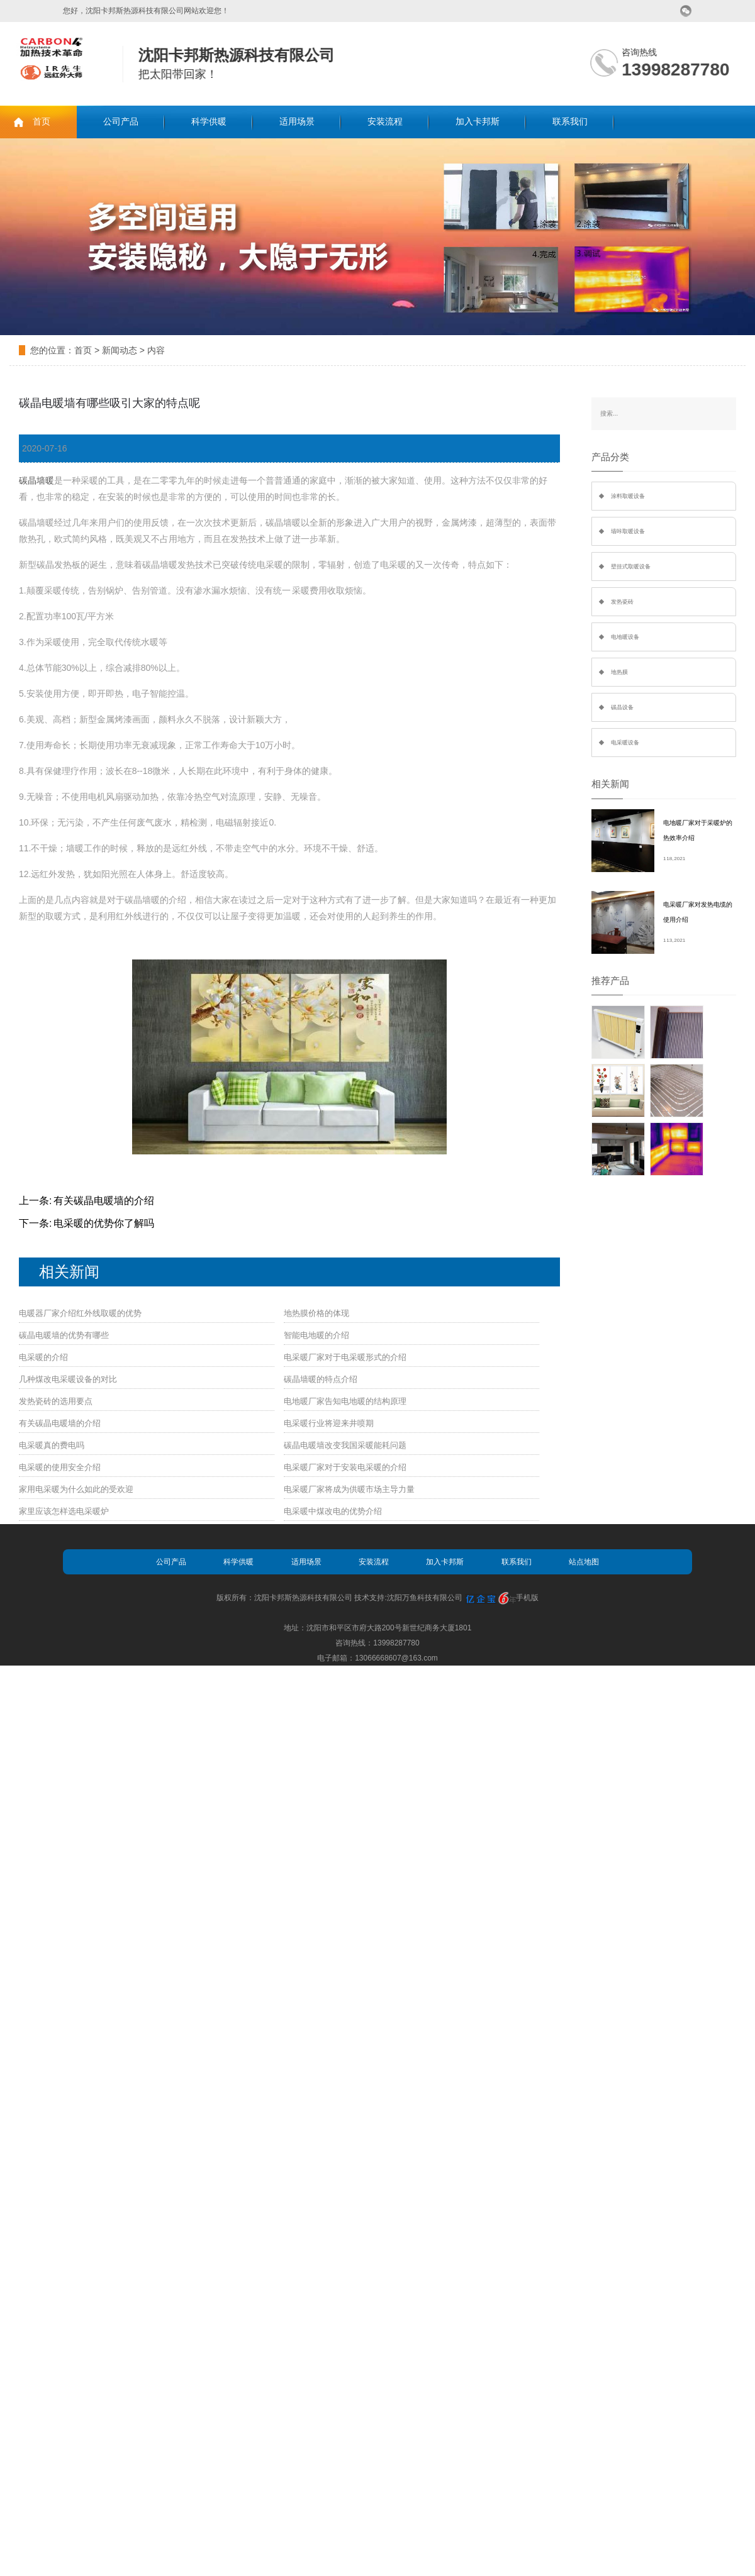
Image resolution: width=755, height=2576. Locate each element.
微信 (686, 11)
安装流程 (385, 121)
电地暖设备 (625, 637)
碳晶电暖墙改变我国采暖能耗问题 (345, 1445)
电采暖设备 (625, 742)
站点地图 (584, 1561)
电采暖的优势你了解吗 (103, 1223)
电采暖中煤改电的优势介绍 (333, 1511)
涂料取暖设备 (628, 496)
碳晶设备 (622, 707)
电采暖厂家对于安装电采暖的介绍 (345, 1467)
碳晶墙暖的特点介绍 (320, 1379)
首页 (41, 121)
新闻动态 (119, 350)
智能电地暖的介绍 (316, 1335)
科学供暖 (208, 121)
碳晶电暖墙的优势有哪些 (64, 1335)
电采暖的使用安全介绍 (60, 1467)
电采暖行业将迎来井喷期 (329, 1423)
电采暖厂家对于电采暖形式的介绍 (345, 1357)
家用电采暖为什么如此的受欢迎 (76, 1489)
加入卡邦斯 (478, 121)
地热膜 (619, 672)
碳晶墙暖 (36, 480)
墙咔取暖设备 (628, 531)
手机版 (527, 1597)
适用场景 (297, 121)
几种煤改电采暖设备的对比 (68, 1379)
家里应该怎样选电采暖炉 (64, 1511)
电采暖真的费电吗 (51, 1445)
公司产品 (120, 121)
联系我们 (570, 121)
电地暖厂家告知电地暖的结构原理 (345, 1401)
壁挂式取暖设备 (631, 566)
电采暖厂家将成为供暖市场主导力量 (349, 1489)
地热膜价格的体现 (316, 1313)
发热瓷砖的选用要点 (55, 1401)
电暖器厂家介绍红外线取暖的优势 (80, 1313)
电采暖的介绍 (43, 1357)
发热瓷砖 (622, 602)
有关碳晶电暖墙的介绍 (103, 1200)
